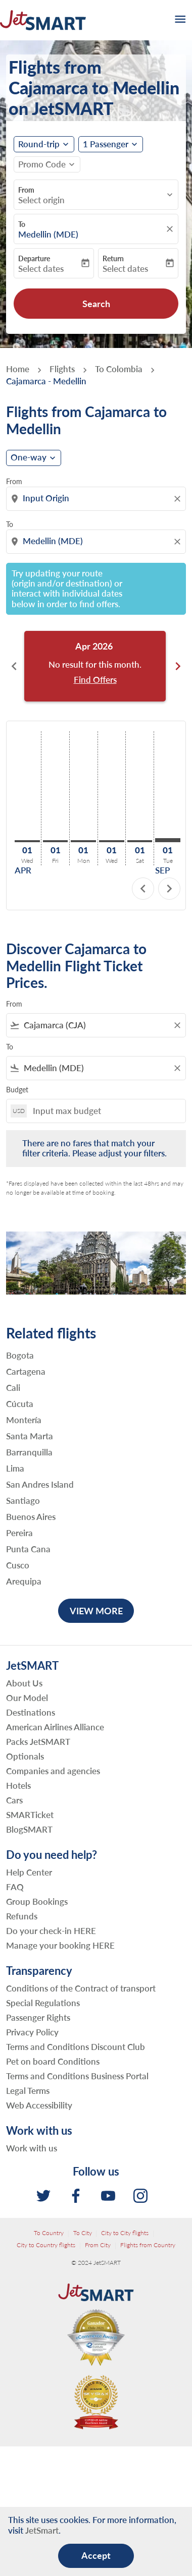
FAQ (15, 1887)
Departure (34, 258)
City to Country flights (46, 2245)
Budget (17, 1089)
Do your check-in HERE (51, 1930)
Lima (15, 1468)
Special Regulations (43, 2003)
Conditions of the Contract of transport (81, 1988)
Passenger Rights (38, 2017)
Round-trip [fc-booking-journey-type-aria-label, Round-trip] (39, 144)
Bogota (20, 1356)
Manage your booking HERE (60, 1945)
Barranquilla (29, 1452)
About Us (24, 1683)
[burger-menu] (179, 20)
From (26, 190)
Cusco (17, 1565)
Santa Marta (29, 1436)
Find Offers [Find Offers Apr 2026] (95, 680)
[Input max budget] (104, 1110)
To (21, 224)
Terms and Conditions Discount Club (75, 2046)
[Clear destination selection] (178, 541)
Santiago (23, 1501)
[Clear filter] (176, 1025)
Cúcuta (19, 1404)
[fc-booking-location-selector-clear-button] (171, 229)
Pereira (19, 1533)
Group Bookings (37, 1901)
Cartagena (25, 1372)
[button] (110, 144)
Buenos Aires (31, 1517)
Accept (96, 2555)
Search (96, 303)
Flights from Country (147, 2245)
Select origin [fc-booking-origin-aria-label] (41, 200)
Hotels (18, 1785)
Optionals (25, 1756)
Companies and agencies (53, 1771)
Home (17, 369)
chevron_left (143, 889)
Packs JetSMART (38, 1741)
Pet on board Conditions (53, 2061)
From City (98, 2245)
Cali (13, 1388)
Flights (62, 369)
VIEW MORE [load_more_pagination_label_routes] (96, 1610)
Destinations (30, 1712)
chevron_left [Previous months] (14, 666)
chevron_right (169, 889)
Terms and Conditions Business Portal (77, 2076)
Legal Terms (28, 2090)
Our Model (27, 1697)
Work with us (31, 2148)
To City (82, 2233)
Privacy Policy (32, 2032)
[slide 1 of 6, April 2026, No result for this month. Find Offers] (95, 666)
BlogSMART (29, 1829)
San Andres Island (40, 1485)
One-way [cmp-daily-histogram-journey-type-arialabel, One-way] (28, 457)
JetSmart (42, 2530)
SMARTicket (30, 1814)
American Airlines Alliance (55, 1727)
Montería (23, 1420)
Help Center (29, 1872)
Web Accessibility (39, 2105)
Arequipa (23, 1581)
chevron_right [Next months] (178, 666)
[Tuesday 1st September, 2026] (167, 840)
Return (113, 258)
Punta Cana (28, 1549)
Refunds (21, 1916)
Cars (14, 1800)
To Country (49, 2233)
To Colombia (118, 369)
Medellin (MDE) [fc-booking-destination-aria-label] (48, 234)
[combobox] (97, 498)
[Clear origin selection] (178, 498)
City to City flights (125, 2233)
